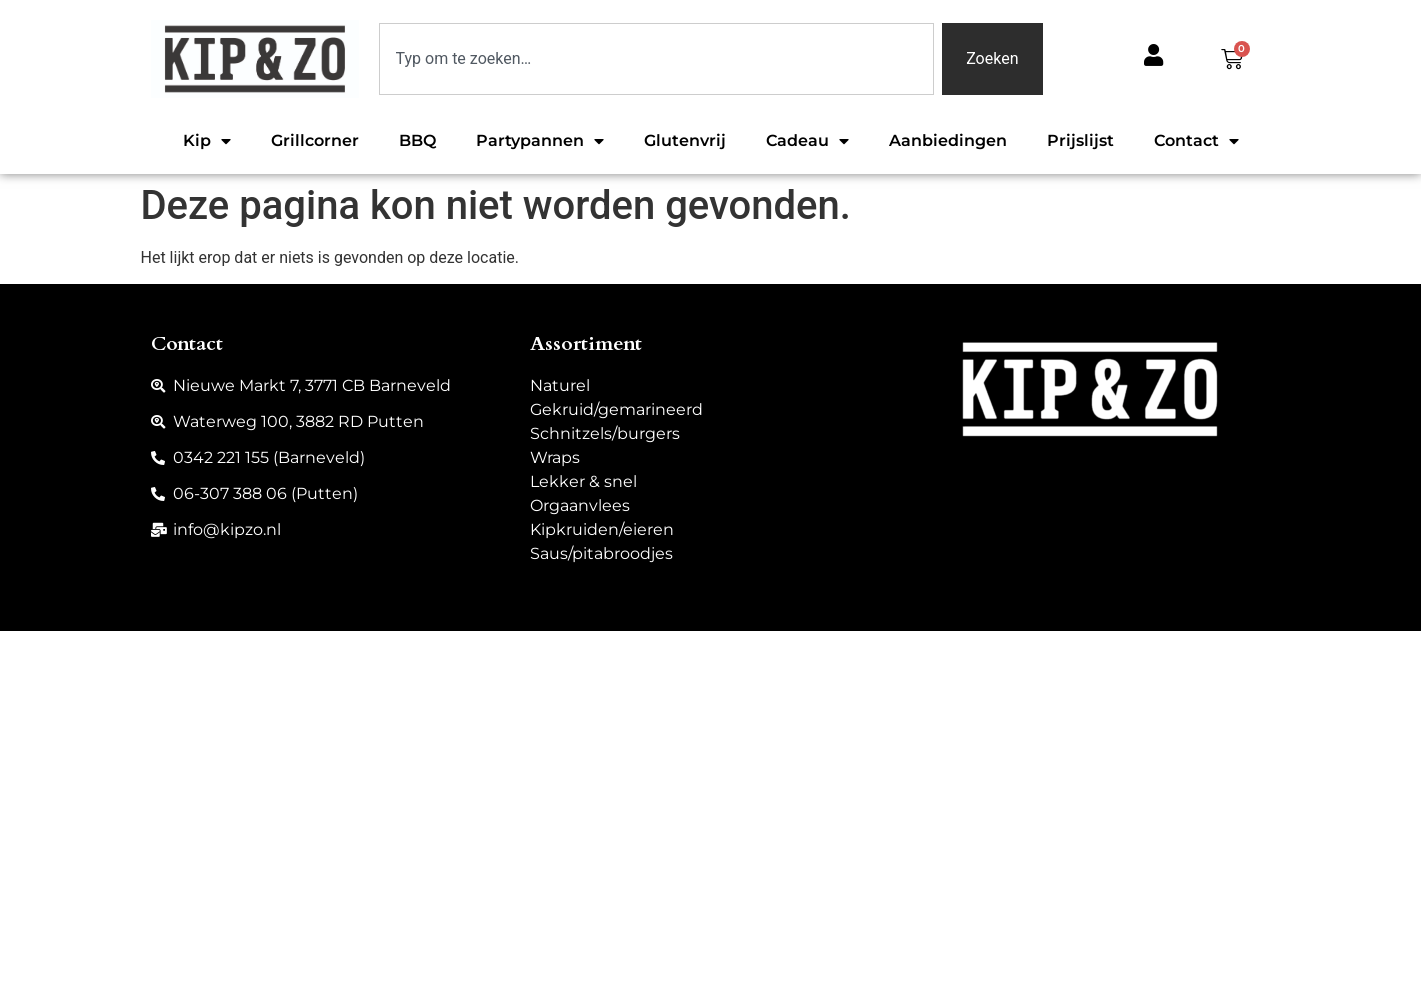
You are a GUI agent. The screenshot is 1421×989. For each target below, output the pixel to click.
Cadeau (807, 141)
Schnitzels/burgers (605, 433)
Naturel (560, 385)
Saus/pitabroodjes (601, 553)
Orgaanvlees (580, 505)
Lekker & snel (583, 481)
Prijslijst (1080, 140)
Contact (1196, 141)
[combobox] (657, 59)
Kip (207, 141)
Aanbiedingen (948, 140)
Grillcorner (315, 140)
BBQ (417, 140)
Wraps (555, 457)
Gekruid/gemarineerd (616, 409)
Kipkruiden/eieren (602, 529)
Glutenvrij (685, 140)
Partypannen (540, 141)
